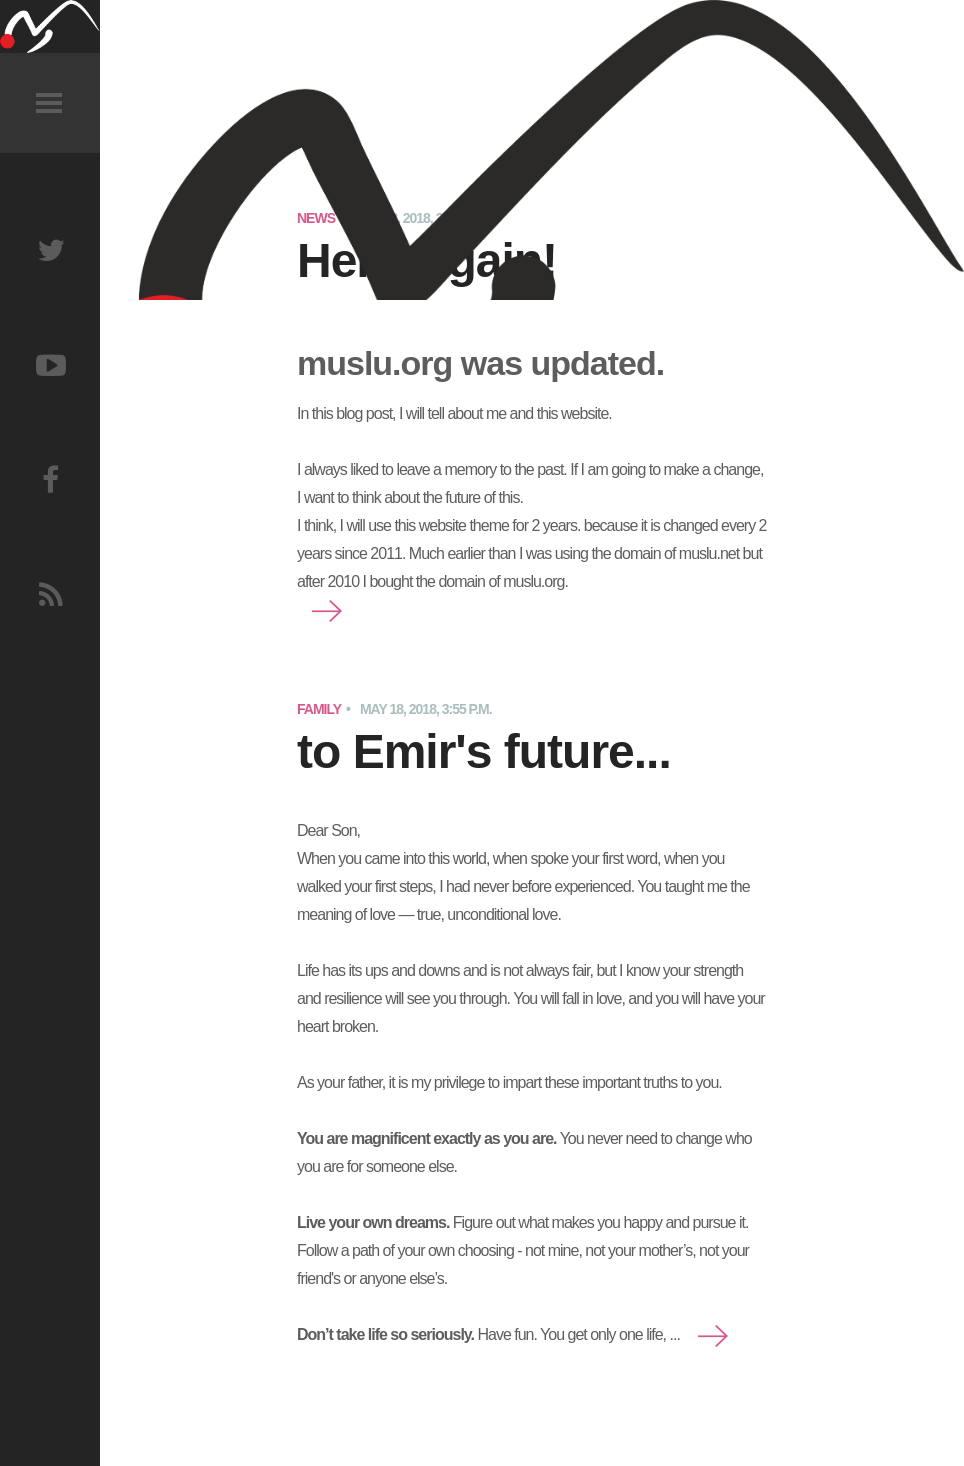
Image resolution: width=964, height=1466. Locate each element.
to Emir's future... (484, 751)
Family (319, 709)
